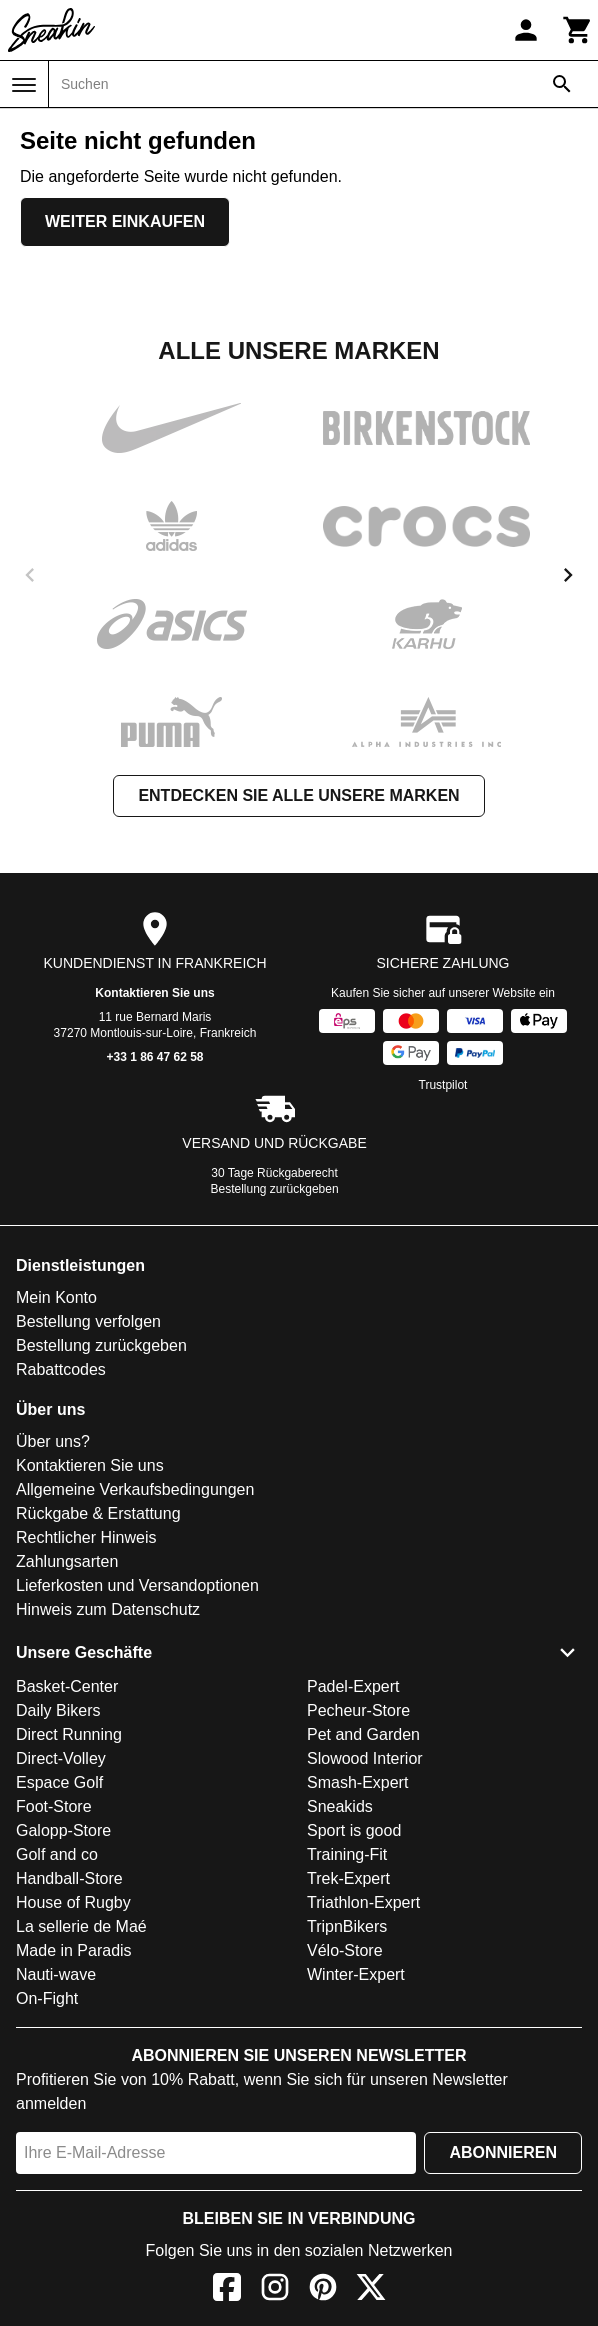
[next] (568, 575)
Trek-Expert (348, 1878)
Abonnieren (503, 2152)
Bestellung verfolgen (88, 1321)
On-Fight (47, 1998)
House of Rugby (73, 1902)
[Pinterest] (323, 2290)
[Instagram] (275, 2290)
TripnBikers (347, 1926)
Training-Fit (347, 1854)
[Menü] (24, 85)
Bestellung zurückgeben (275, 1189)
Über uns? (53, 1441)
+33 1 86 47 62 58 (154, 1057)
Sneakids (340, 1806)
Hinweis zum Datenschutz (108, 1609)
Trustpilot (443, 1085)
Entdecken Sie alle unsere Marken (298, 795)
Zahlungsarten (67, 1561)
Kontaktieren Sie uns (154, 993)
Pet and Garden (363, 1734)
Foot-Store (54, 1806)
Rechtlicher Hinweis (86, 1537)
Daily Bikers (58, 1710)
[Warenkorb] (578, 30)
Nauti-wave (56, 1974)
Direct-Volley (61, 1758)
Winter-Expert (356, 1974)
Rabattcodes (61, 1369)
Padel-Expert (353, 1686)
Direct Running (69, 1734)
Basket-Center (67, 1686)
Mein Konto (56, 1297)
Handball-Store (69, 1878)
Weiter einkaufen (125, 221)
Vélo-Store (345, 1950)
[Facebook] (227, 2290)
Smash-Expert (357, 1782)
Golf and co (57, 1854)
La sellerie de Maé (81, 1926)
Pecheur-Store (358, 1710)
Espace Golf (59, 1782)
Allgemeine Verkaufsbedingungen (135, 1489)
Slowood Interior (365, 1758)
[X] (371, 2290)
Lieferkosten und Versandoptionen (137, 1585)
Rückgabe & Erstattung (98, 1513)
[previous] (30, 575)
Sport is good (354, 1830)
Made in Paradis (74, 1950)
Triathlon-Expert (363, 1902)
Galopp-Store (63, 1830)
